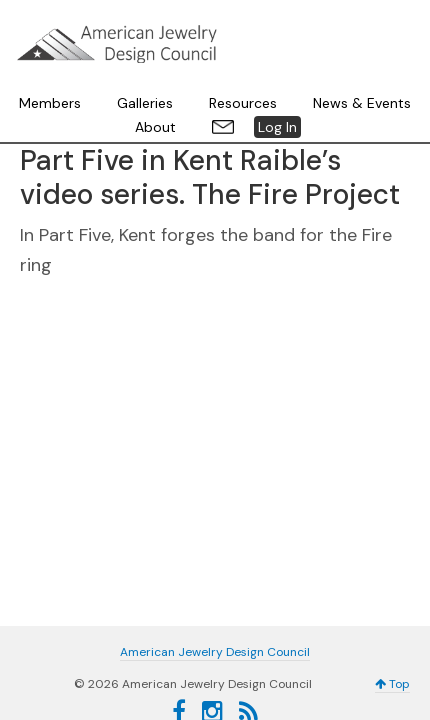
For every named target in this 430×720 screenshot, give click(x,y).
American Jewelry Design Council (215, 40)
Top (392, 606)
